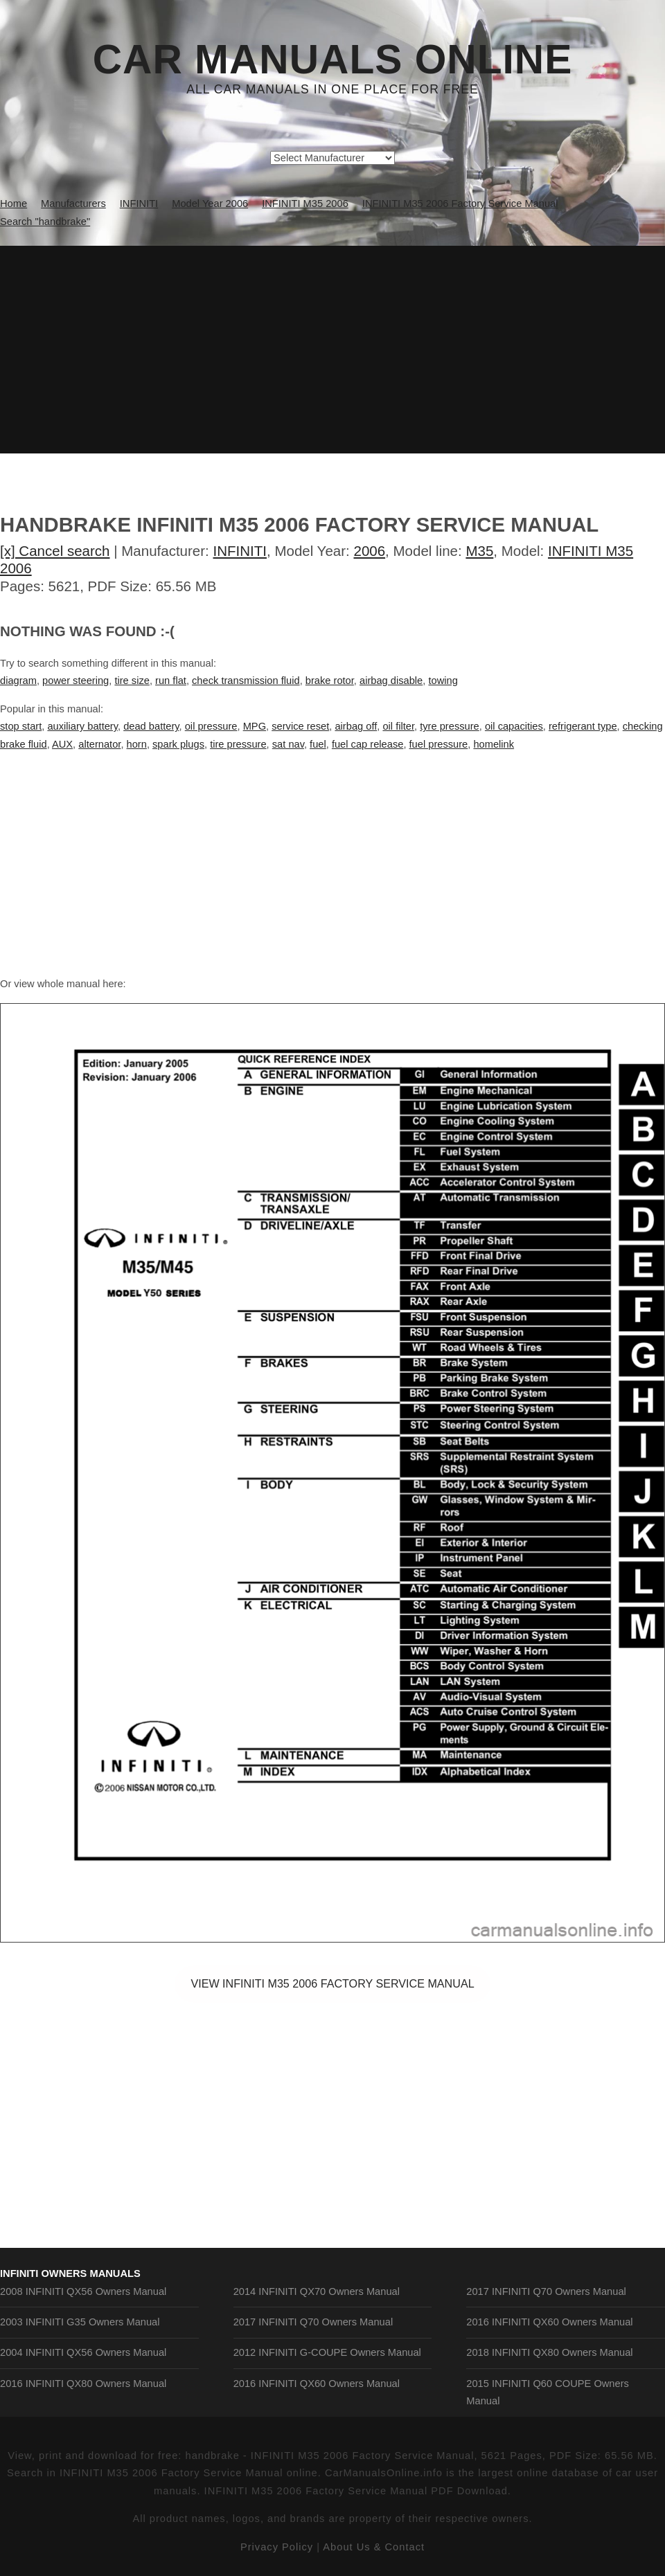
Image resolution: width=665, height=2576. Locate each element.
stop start (21, 726)
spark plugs (178, 744)
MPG (254, 726)
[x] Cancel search (55, 551)
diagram (18, 680)
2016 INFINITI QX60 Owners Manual (316, 2383)
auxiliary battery (82, 726)
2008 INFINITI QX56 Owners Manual (83, 2291)
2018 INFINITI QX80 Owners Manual (549, 2352)
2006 (369, 551)
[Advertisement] (332, 350)
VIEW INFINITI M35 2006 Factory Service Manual (332, 1983)
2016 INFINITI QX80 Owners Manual (83, 2383)
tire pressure (238, 744)
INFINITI (240, 551)
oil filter (398, 726)
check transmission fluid (246, 680)
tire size (132, 680)
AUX (62, 744)
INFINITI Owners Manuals (70, 2273)
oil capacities (514, 726)
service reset (300, 726)
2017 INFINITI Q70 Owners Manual (313, 2321)
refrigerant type (583, 726)
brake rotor (329, 680)
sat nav (288, 744)
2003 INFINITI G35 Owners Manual (80, 2321)
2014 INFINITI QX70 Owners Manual (316, 2291)
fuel (318, 744)
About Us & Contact (374, 2546)
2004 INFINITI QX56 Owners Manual (83, 2352)
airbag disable (391, 680)
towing (442, 680)
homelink (493, 744)
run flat (170, 680)
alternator (99, 744)
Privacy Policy (276, 2546)
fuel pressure (438, 744)
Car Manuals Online (333, 60)
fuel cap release (367, 744)
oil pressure (211, 726)
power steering (75, 680)
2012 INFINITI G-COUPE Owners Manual (327, 2352)
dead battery (151, 726)
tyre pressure (449, 726)
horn (137, 744)
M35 (479, 551)
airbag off (356, 726)
